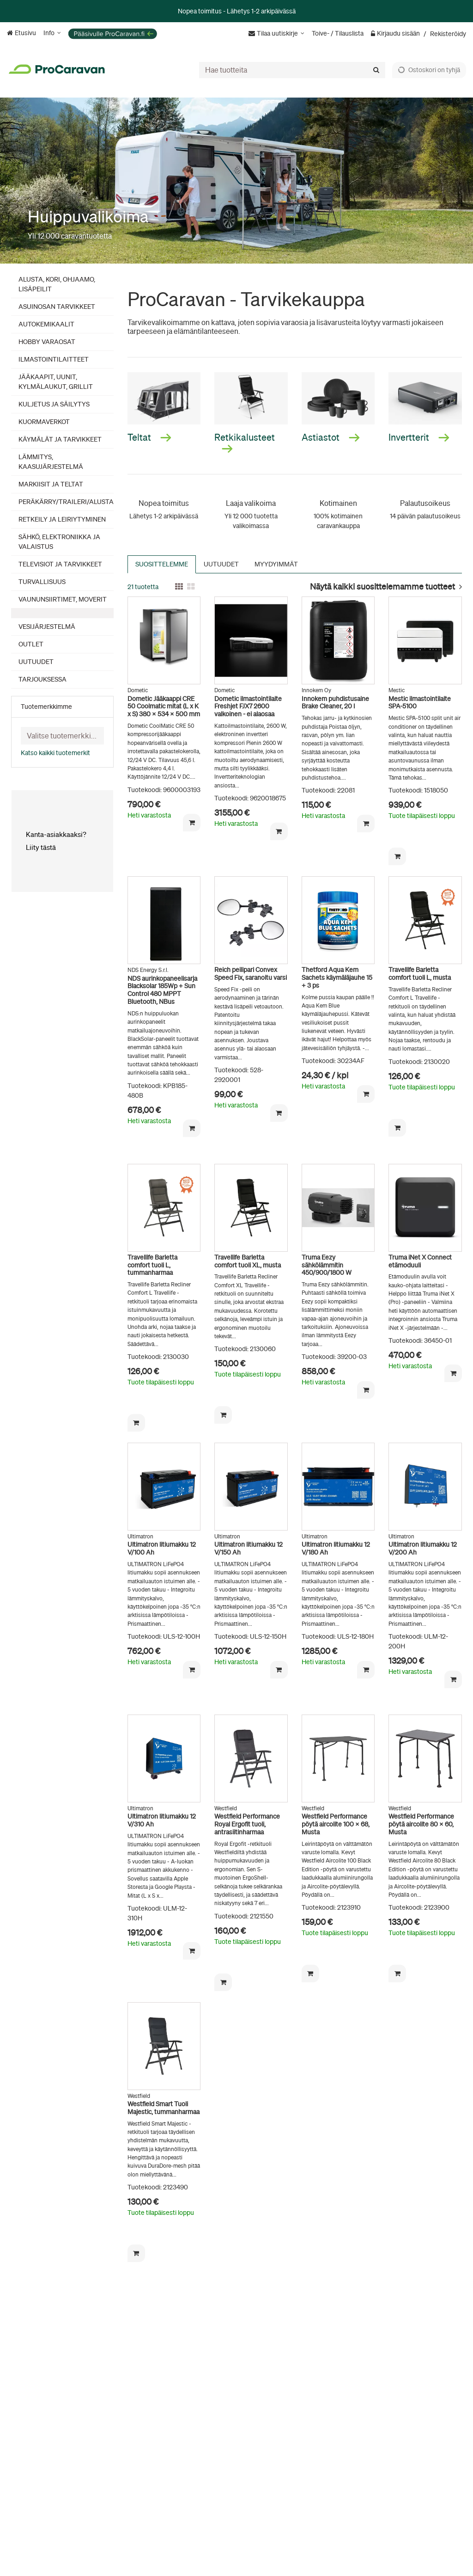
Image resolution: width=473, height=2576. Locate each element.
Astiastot (331, 437)
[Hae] (376, 69)
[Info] (52, 33)
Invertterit (418, 437)
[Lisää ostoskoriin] (191, 822)
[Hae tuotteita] (292, 69)
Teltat (149, 437)
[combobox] (292, 69)
